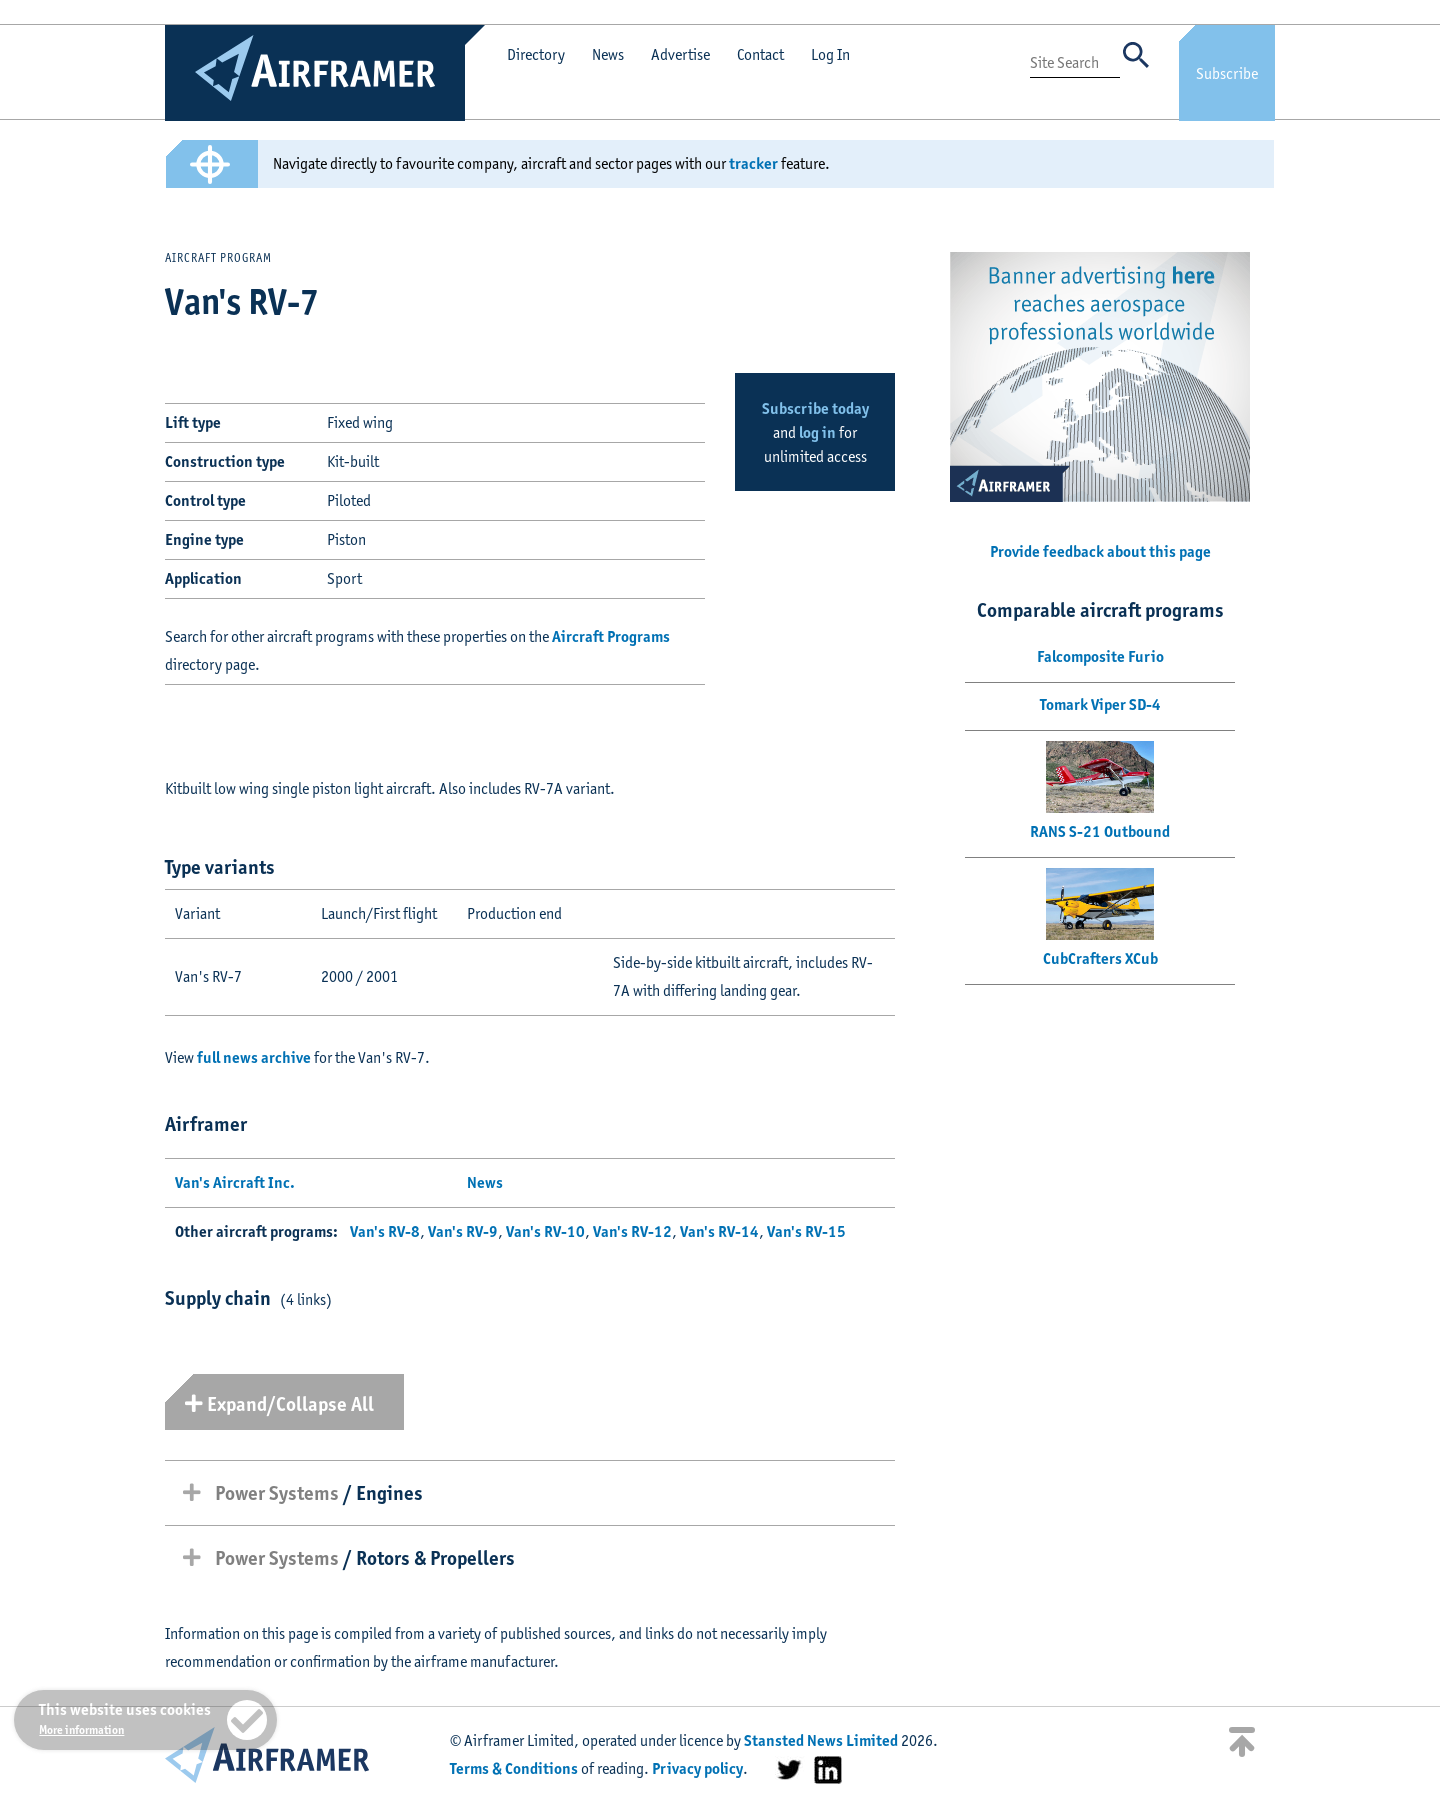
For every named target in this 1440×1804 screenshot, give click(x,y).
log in (817, 432)
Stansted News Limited (821, 1740)
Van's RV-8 (385, 1231)
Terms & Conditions (514, 1768)
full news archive (254, 1057)
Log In (830, 54)
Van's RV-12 (632, 1231)
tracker (753, 163)
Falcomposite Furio (1100, 656)
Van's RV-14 (719, 1231)
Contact (760, 54)
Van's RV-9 (463, 1231)
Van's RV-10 (545, 1231)
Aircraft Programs (611, 636)
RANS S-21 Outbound (1100, 831)
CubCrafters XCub (1100, 958)
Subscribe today (815, 408)
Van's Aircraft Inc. (235, 1182)
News (608, 54)
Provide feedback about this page (1100, 551)
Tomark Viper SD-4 (1100, 704)
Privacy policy (697, 1768)
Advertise (680, 54)
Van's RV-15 (806, 1231)
